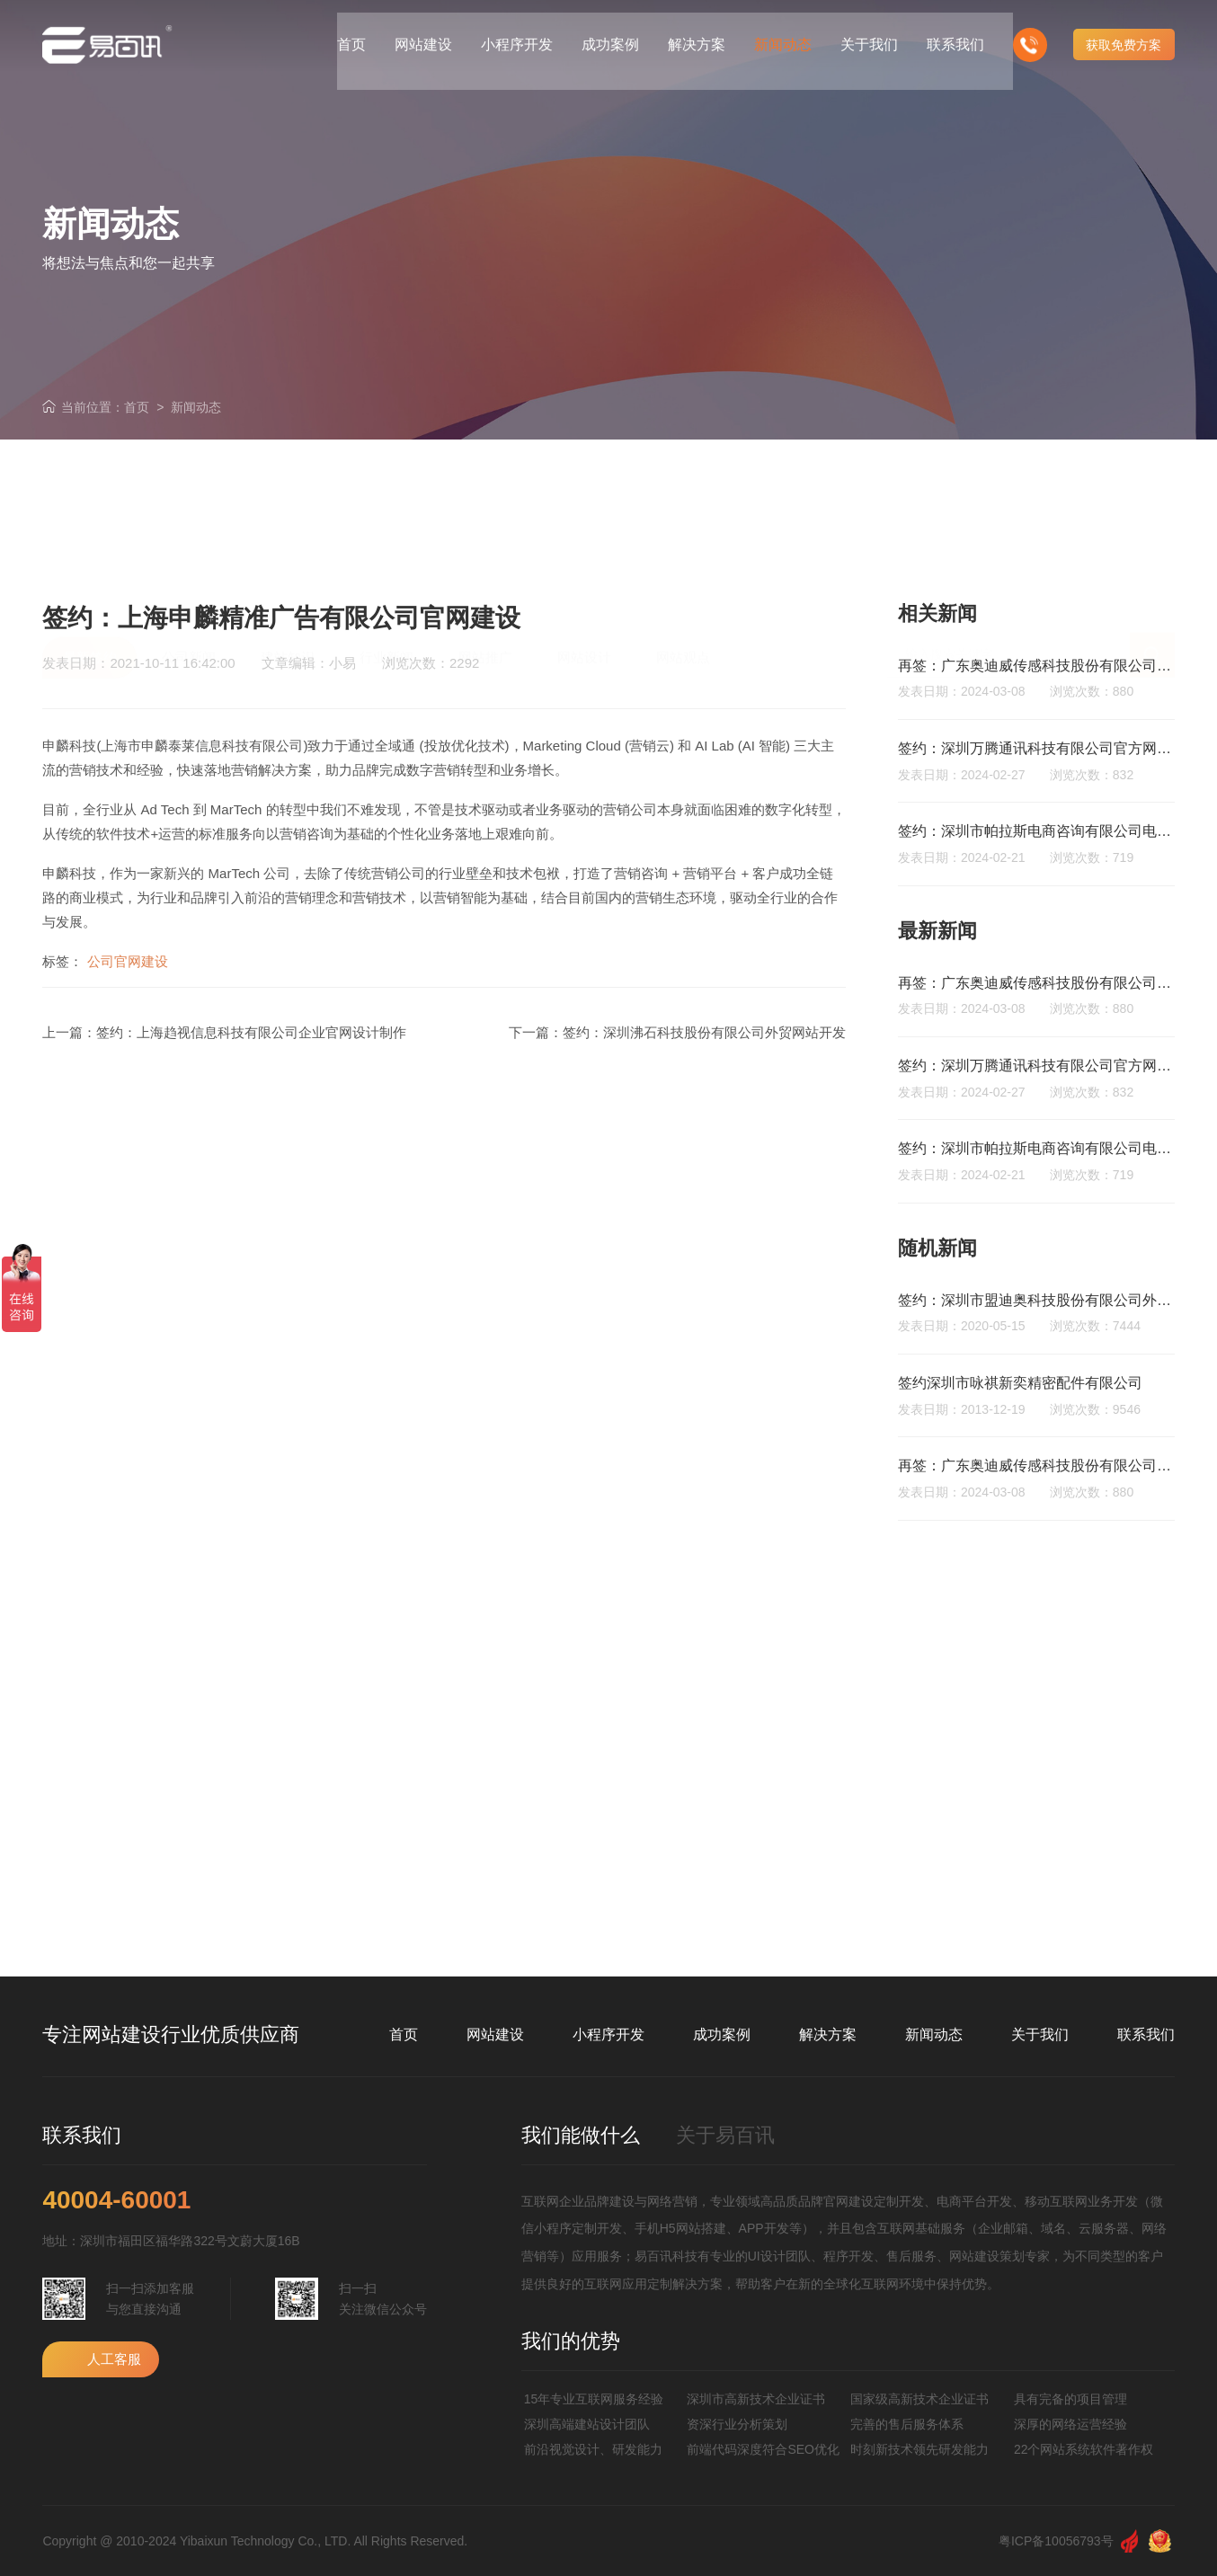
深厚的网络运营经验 (1070, 2424)
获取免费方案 (1123, 36)
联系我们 (1146, 2034)
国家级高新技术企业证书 (919, 2399)
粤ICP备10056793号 (1056, 2541)
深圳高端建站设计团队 (587, 2424)
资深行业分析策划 (737, 2424)
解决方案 (828, 2034)
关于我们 (1040, 2034)
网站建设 (495, 2034)
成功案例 (722, 2034)
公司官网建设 (127, 961)
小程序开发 (608, 2034)
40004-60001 (116, 2200)
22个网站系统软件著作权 (1084, 2449)
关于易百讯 (725, 2135)
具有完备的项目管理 (1070, 2399)
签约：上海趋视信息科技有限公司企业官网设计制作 (251, 1032)
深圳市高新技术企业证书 (756, 2399)
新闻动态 (196, 407)
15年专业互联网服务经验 (594, 2399)
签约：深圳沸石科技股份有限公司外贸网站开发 (704, 1032)
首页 (136, 407)
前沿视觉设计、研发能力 (593, 2449)
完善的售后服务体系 (907, 2424)
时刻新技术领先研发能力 (919, 2449)
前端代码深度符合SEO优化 (763, 2449)
